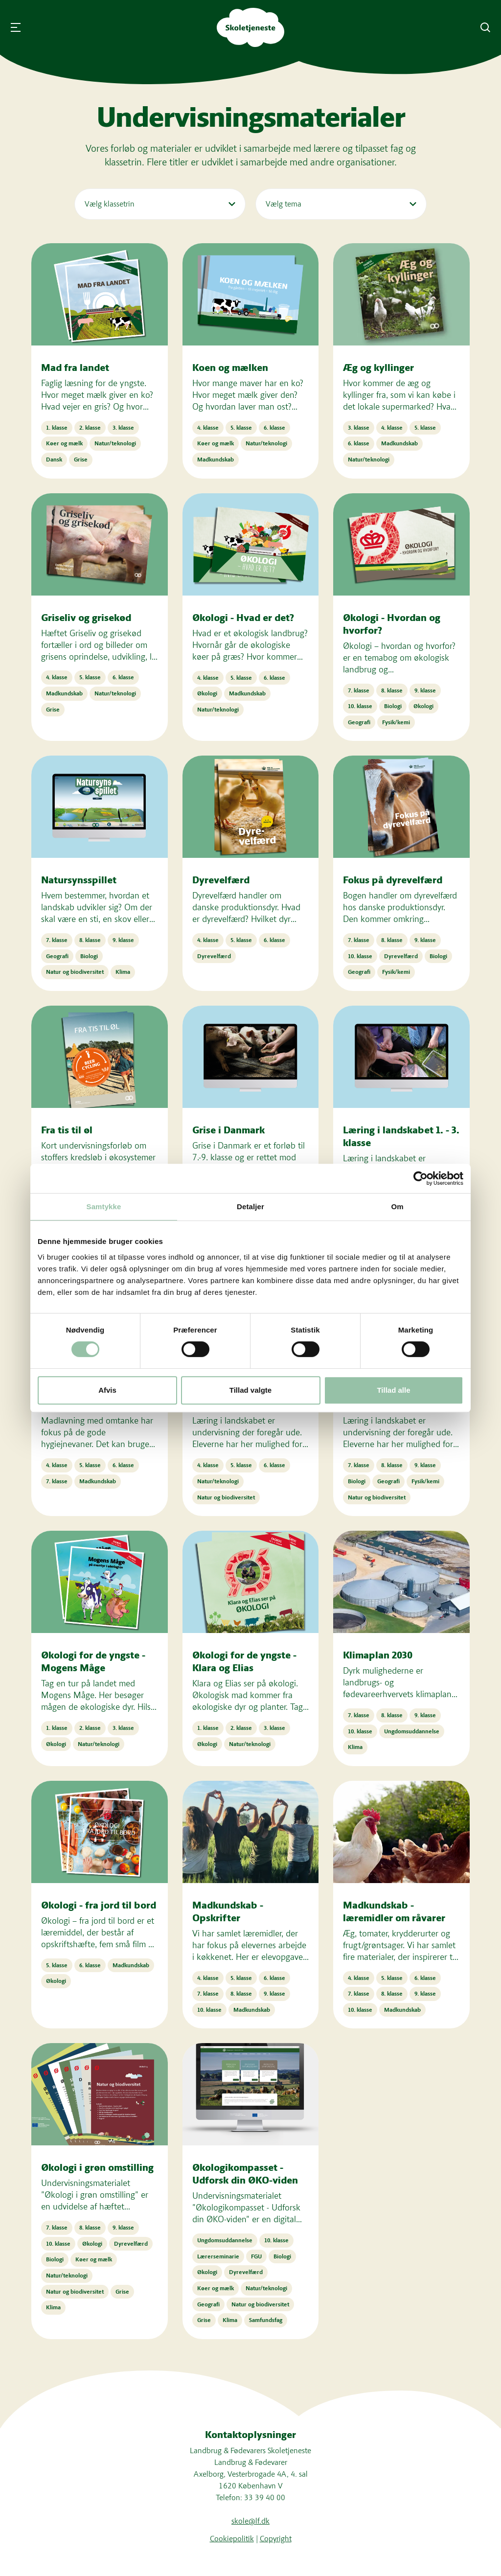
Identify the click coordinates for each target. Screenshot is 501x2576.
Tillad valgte (250, 1390)
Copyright (276, 2538)
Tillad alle (393, 1390)
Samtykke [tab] (104, 1206)
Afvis (107, 1390)
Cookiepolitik (232, 2538)
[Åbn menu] (15, 27)
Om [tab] (397, 1206)
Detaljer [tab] (250, 1206)
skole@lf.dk (250, 2521)
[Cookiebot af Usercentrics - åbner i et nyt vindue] (420, 1178)
